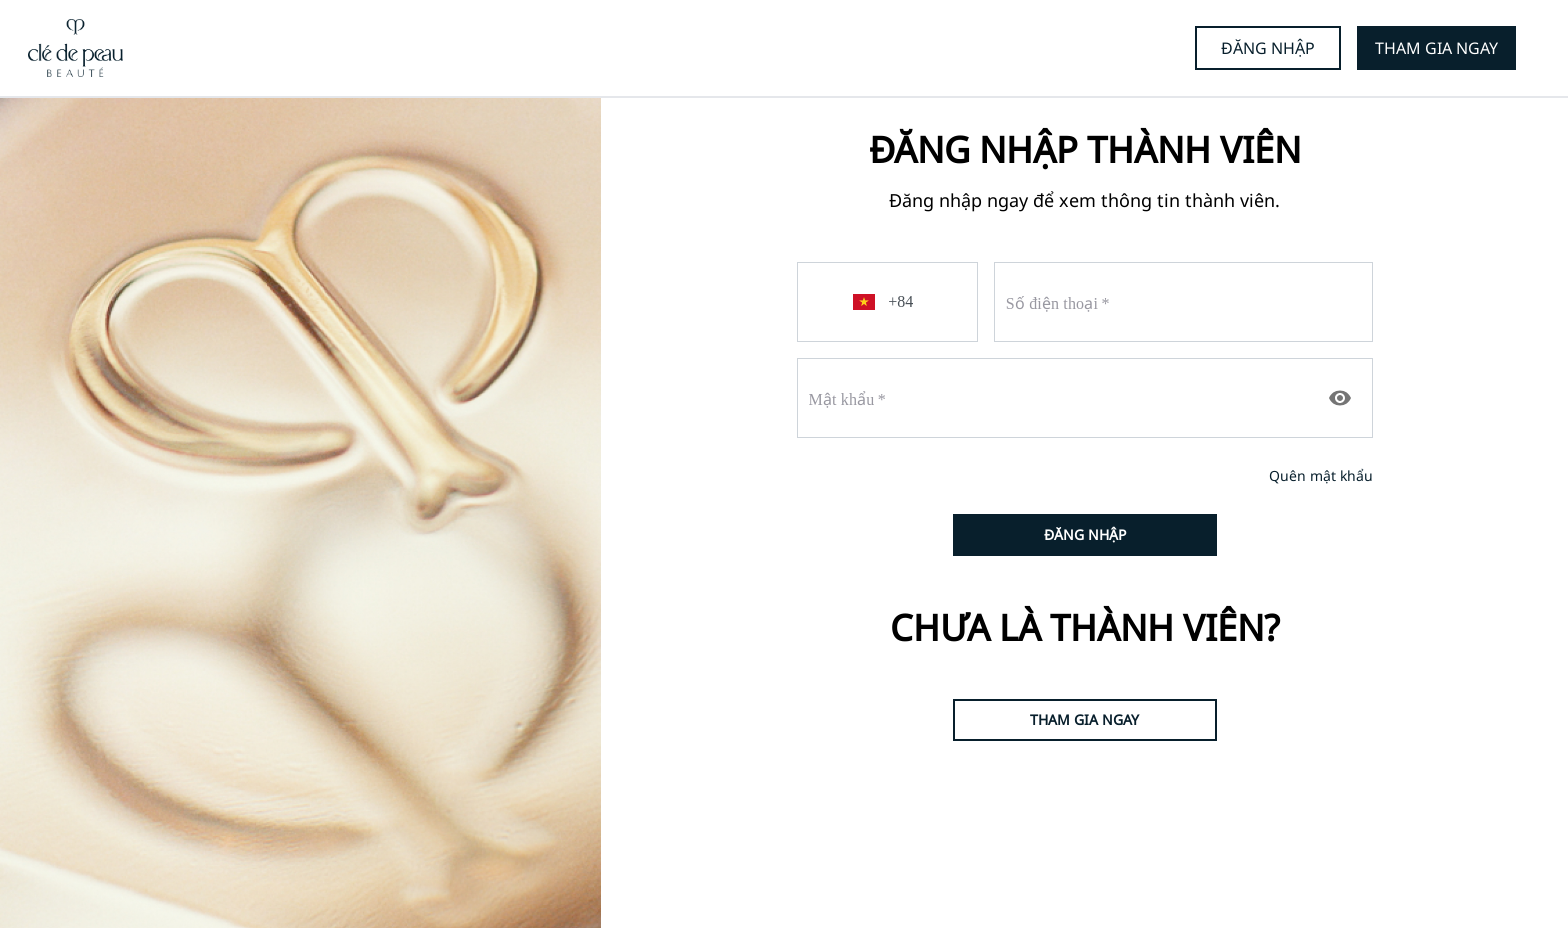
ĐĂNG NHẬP (1268, 48)
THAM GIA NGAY (1436, 48)
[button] (867, 302)
